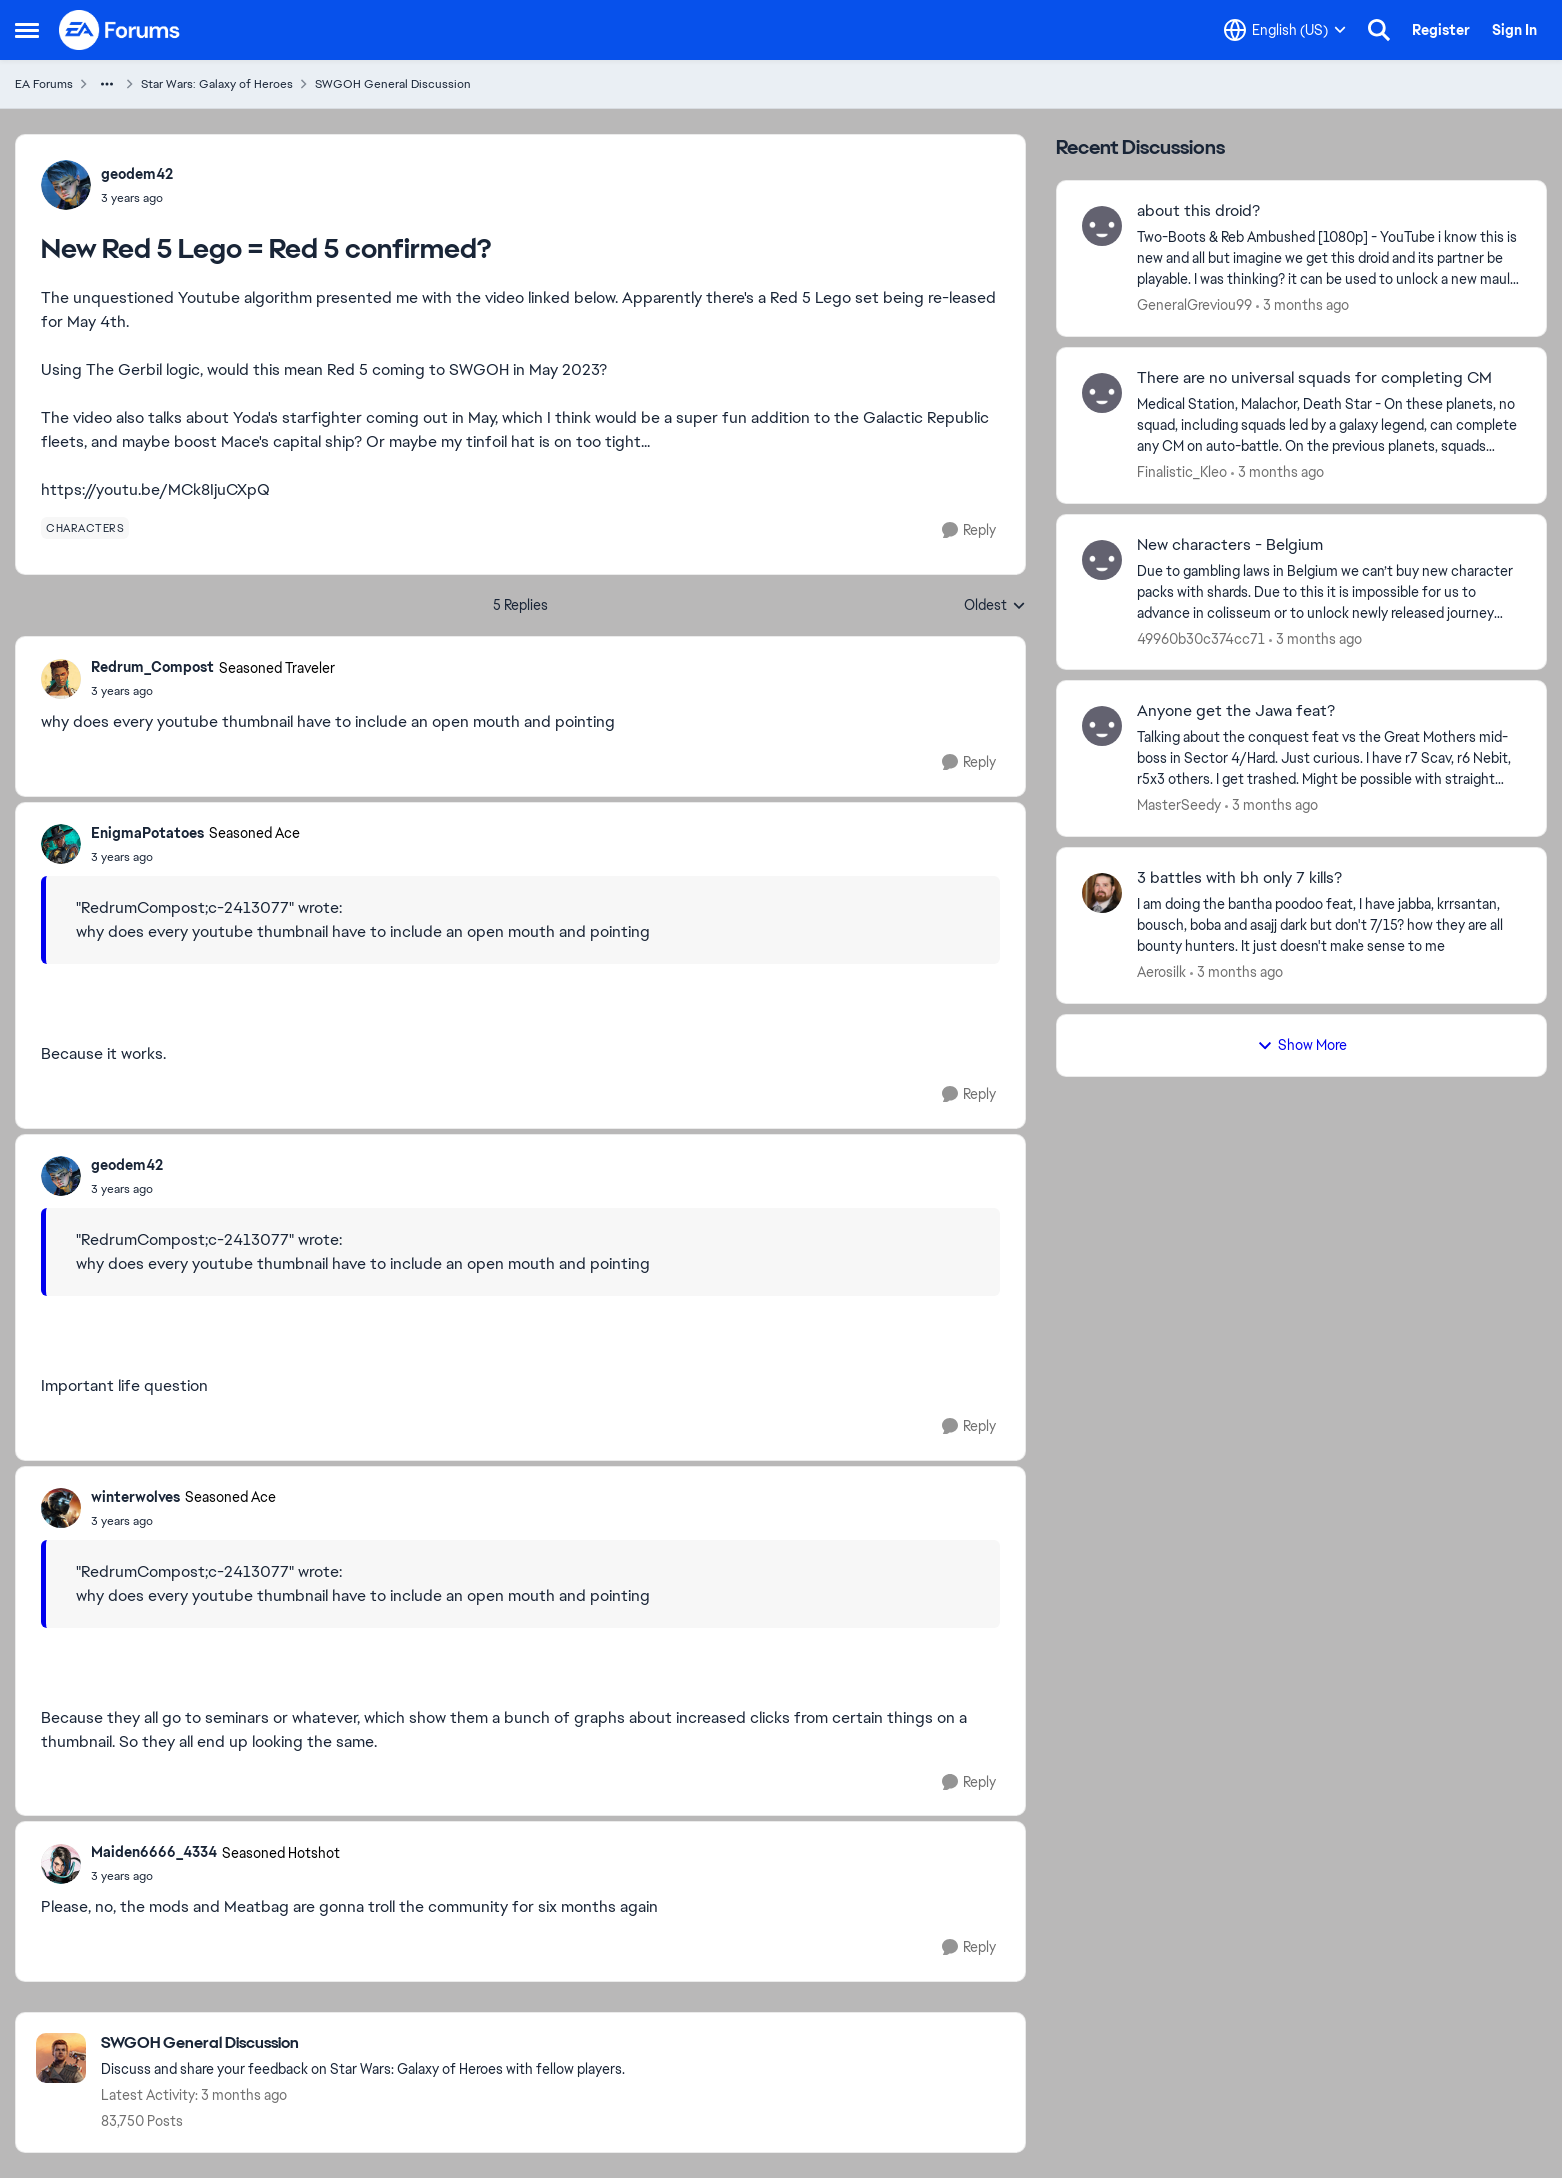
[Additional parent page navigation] (107, 84)
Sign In (1514, 30)
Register (1441, 30)
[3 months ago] (1302, 305)
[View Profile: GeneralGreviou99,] (1102, 226)
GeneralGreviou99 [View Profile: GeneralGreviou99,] (1194, 305)
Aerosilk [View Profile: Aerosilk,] (1161, 972)
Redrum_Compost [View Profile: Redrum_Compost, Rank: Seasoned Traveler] (152, 667)
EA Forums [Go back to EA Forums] (44, 84)
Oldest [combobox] (995, 606)
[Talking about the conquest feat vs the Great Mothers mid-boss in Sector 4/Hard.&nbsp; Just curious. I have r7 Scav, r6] (1329, 758)
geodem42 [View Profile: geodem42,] (137, 174)
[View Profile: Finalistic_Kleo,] (1102, 393)
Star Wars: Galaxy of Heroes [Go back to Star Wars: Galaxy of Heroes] (217, 84)
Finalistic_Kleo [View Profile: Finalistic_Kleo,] (1182, 472)
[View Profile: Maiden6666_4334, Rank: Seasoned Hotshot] (61, 1864)
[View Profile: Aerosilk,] (1102, 893)
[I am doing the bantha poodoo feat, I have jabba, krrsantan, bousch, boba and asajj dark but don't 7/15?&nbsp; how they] (1329, 925)
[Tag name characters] (85, 528)
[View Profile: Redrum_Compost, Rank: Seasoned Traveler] (61, 679)
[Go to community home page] (120, 30)
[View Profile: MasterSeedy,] (1102, 726)
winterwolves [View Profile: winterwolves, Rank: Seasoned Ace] (135, 1497)
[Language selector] (1285, 30)
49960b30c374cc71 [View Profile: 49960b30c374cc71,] (1201, 638)
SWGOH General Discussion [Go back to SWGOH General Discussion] (393, 84)
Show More (1302, 1045)
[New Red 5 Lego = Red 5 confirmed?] (213, 691)
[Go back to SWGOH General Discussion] (363, 2043)
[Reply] (969, 530)
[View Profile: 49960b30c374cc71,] (1102, 560)
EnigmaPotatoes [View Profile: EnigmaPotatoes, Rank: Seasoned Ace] (147, 833)
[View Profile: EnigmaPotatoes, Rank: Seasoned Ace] (61, 844)
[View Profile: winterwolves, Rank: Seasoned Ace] (61, 1508)
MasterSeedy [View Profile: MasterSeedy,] (1179, 805)
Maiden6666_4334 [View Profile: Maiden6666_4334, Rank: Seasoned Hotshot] (154, 1852)
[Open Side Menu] (27, 30)
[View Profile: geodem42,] (66, 185)
